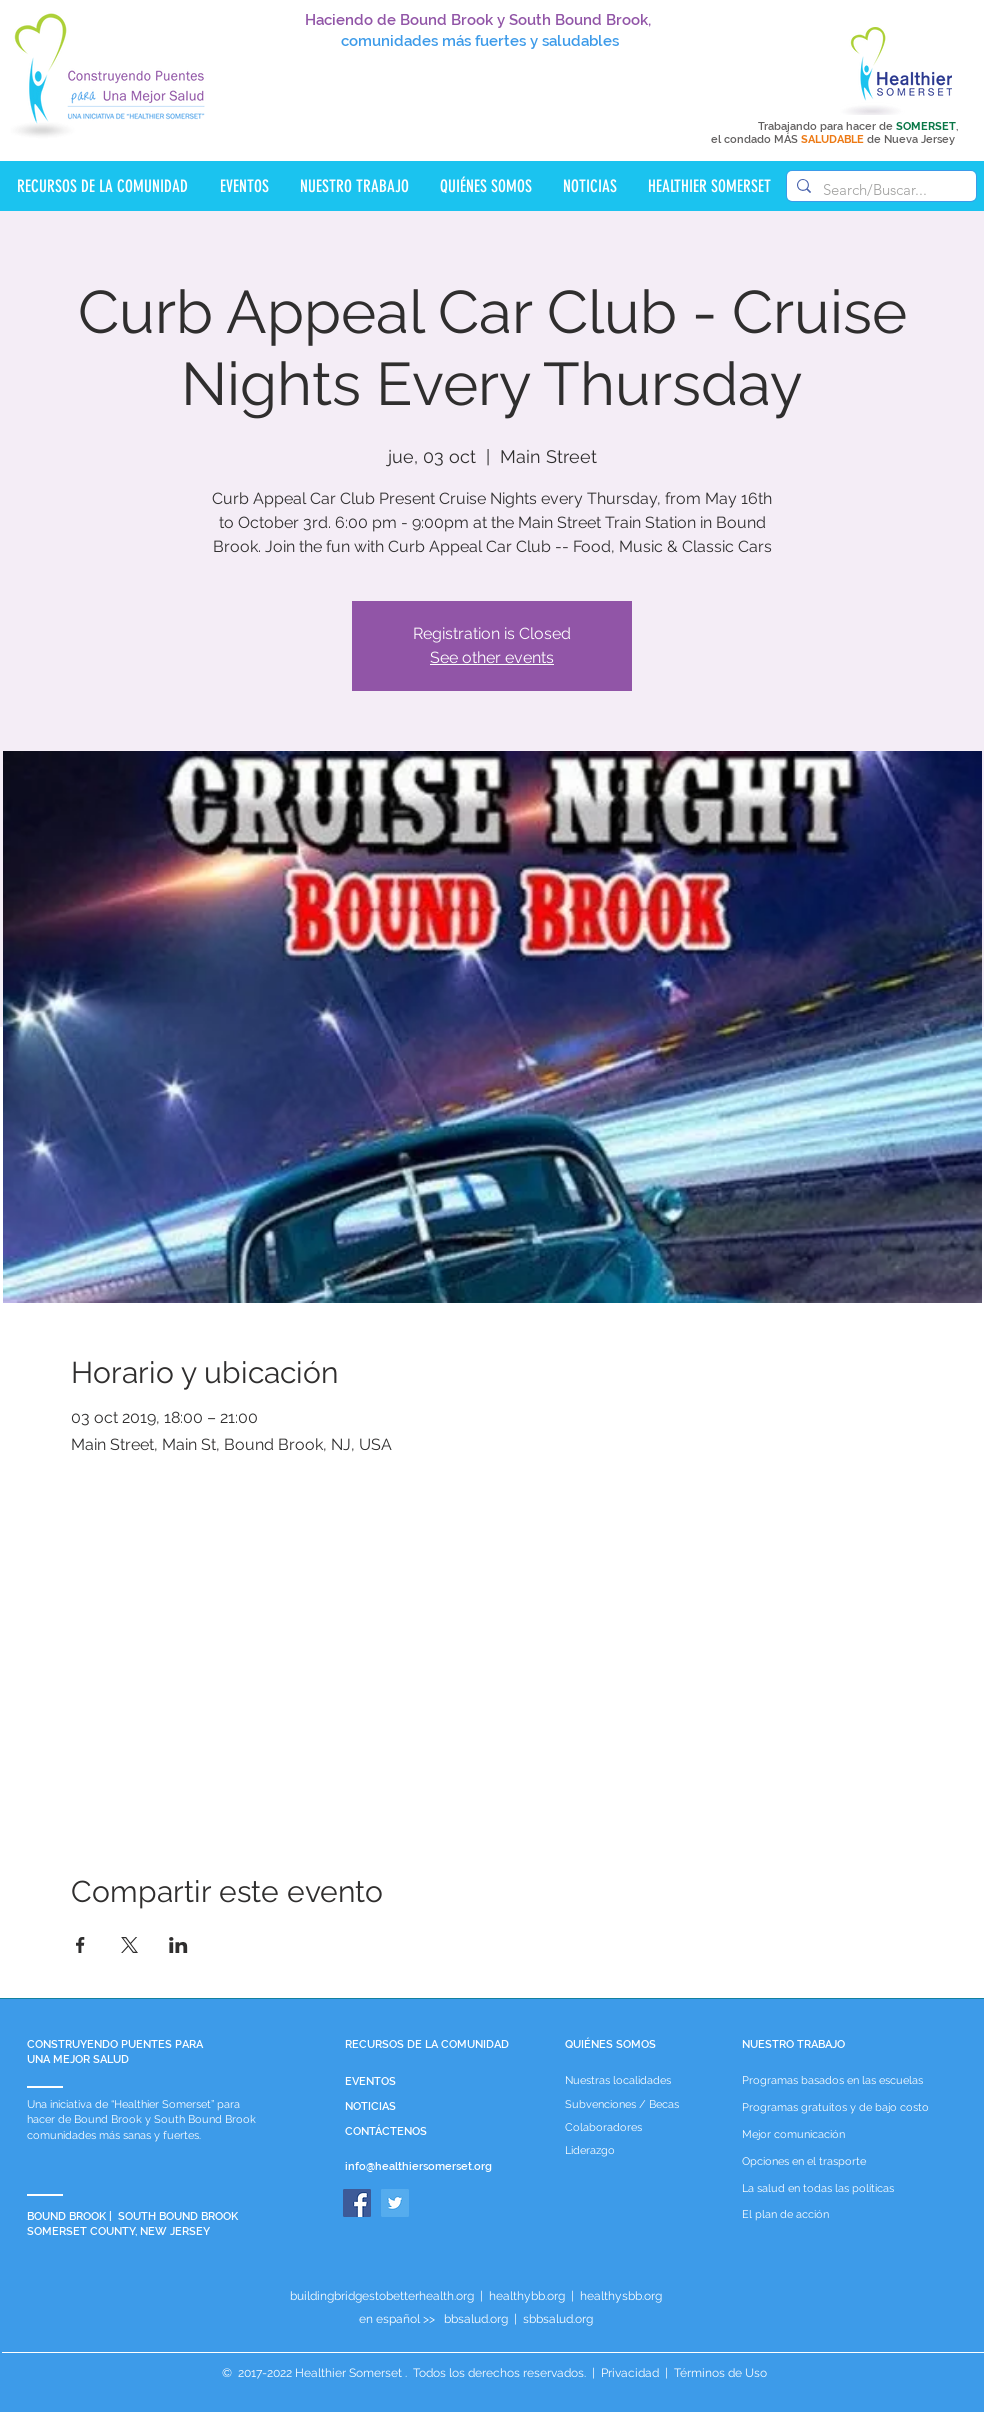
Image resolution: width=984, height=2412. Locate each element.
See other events (492, 657)
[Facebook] (357, 2203)
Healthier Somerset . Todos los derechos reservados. (442, 2373)
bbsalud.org (476, 2319)
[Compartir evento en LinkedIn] (178, 1945)
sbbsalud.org (558, 2319)
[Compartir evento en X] (129, 1945)
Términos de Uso (719, 2373)
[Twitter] (395, 2203)
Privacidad (630, 2373)
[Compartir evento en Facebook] (80, 1945)
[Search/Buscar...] (878, 189)
